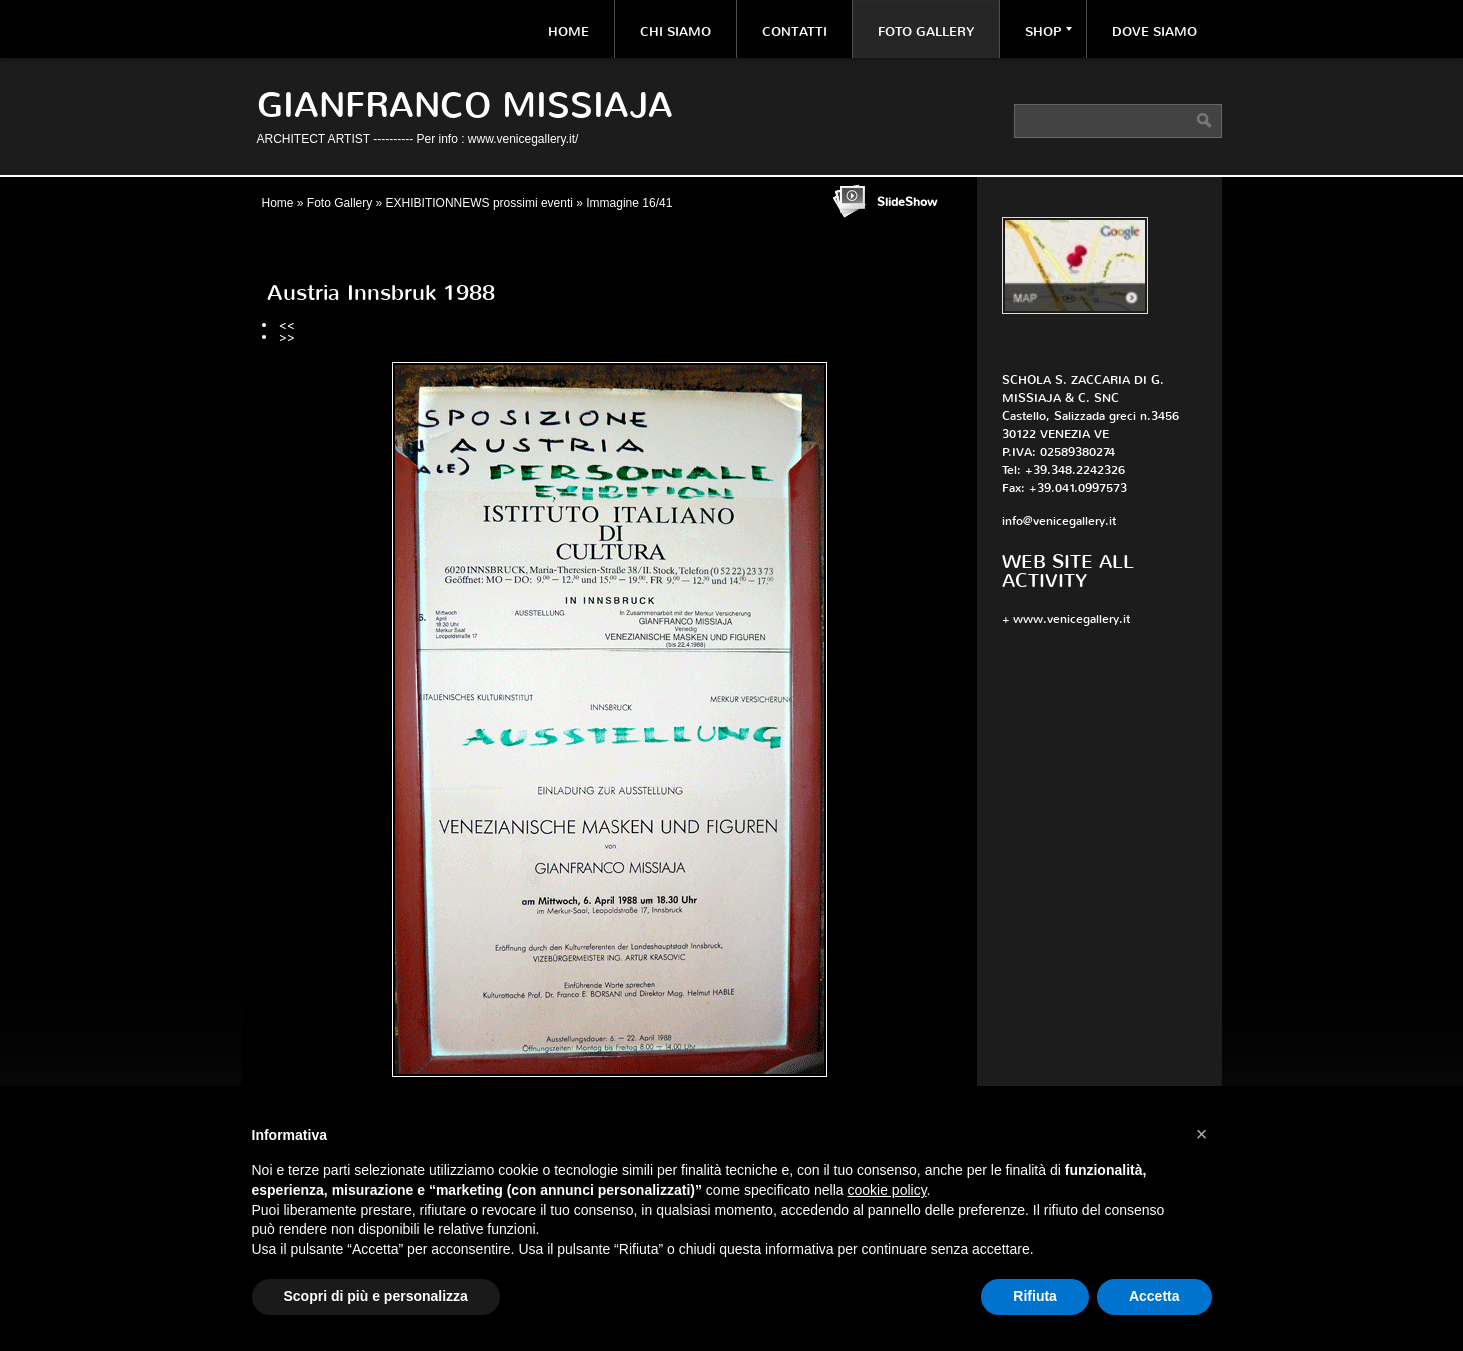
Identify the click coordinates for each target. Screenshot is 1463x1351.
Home (568, 31)
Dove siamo (1154, 31)
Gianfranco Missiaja (465, 105)
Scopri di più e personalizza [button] (376, 1296)
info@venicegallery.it (1059, 521)
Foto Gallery (926, 31)
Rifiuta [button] (1035, 1296)
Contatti (794, 31)
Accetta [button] (1154, 1296)
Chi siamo (675, 31)
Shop (1048, 31)
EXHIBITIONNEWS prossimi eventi (479, 203)
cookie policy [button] (886, 1190)
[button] (1202, 1134)
